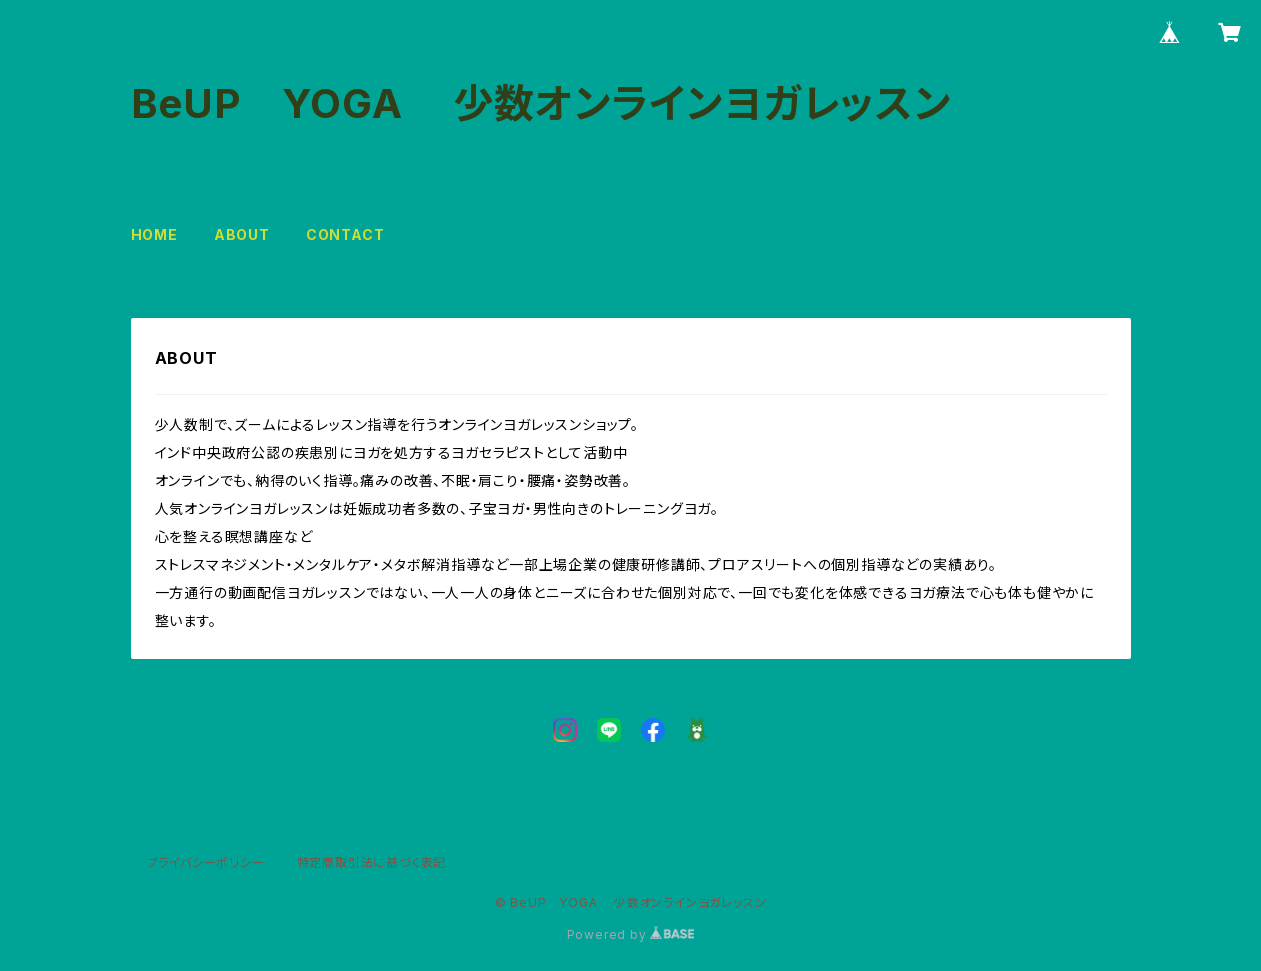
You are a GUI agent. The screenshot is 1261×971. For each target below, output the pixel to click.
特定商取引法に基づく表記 (372, 862)
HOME (154, 234)
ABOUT (242, 234)
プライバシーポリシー (206, 862)
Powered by (631, 934)
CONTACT (345, 234)
